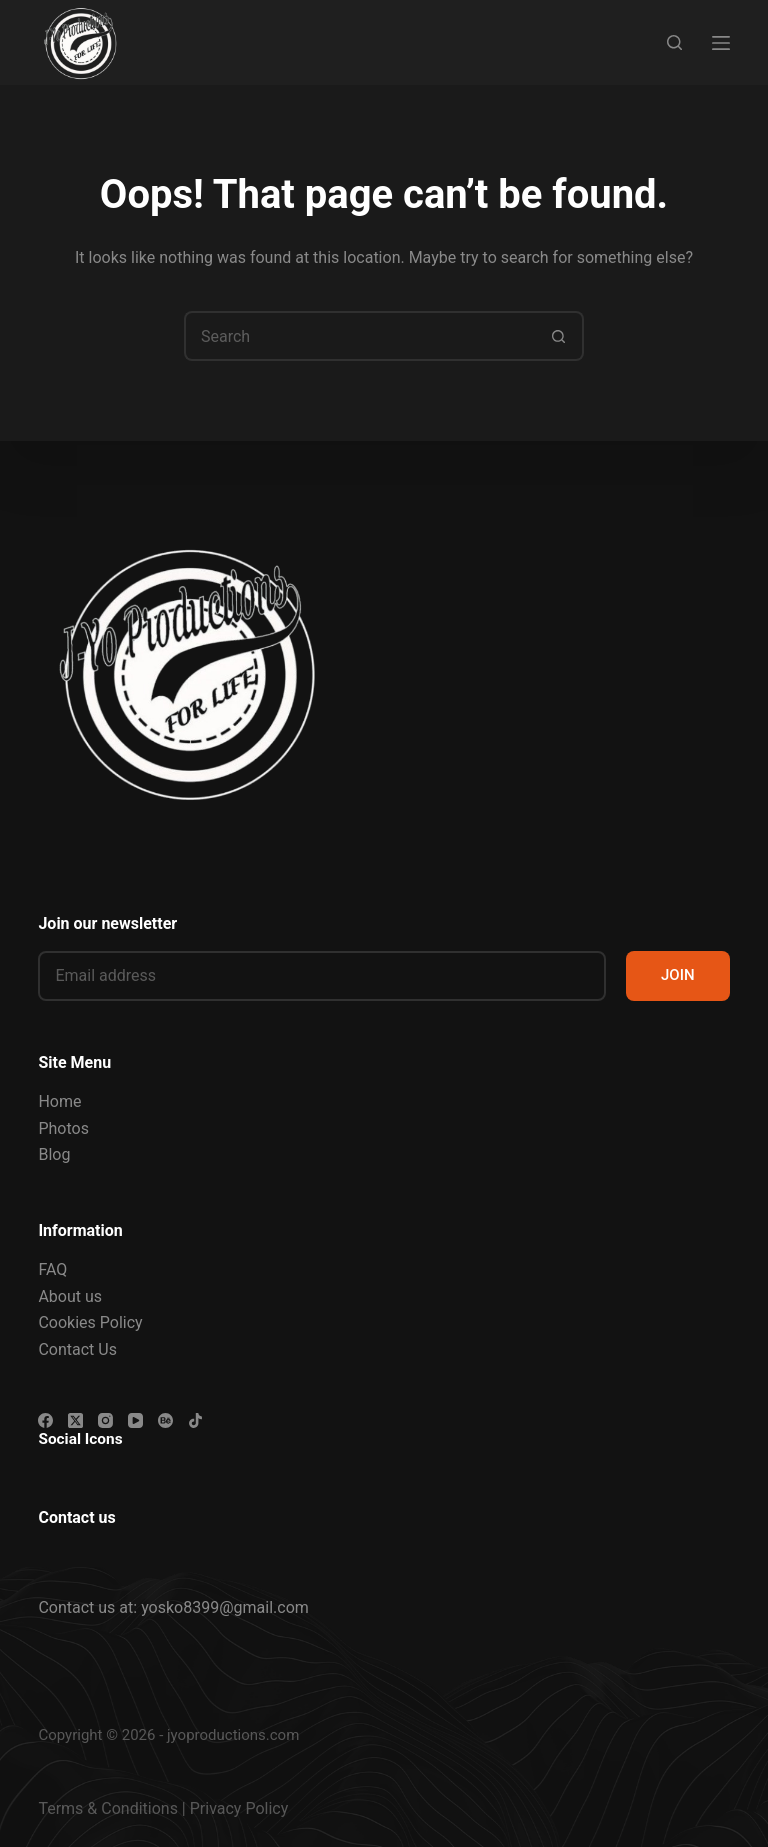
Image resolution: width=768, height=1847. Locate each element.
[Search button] (559, 336)
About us (70, 1296)
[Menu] (721, 43)
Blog (54, 1154)
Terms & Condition (103, 1808)
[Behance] (165, 1420)
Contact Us (77, 1349)
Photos (63, 1128)
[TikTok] (195, 1420)
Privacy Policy (239, 1808)
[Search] (674, 42)
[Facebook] (45, 1420)
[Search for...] (359, 336)
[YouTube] (135, 1420)
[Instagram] (105, 1420)
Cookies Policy (90, 1322)
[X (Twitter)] (75, 1420)
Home (59, 1101)
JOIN (678, 975)
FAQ (52, 1269)
